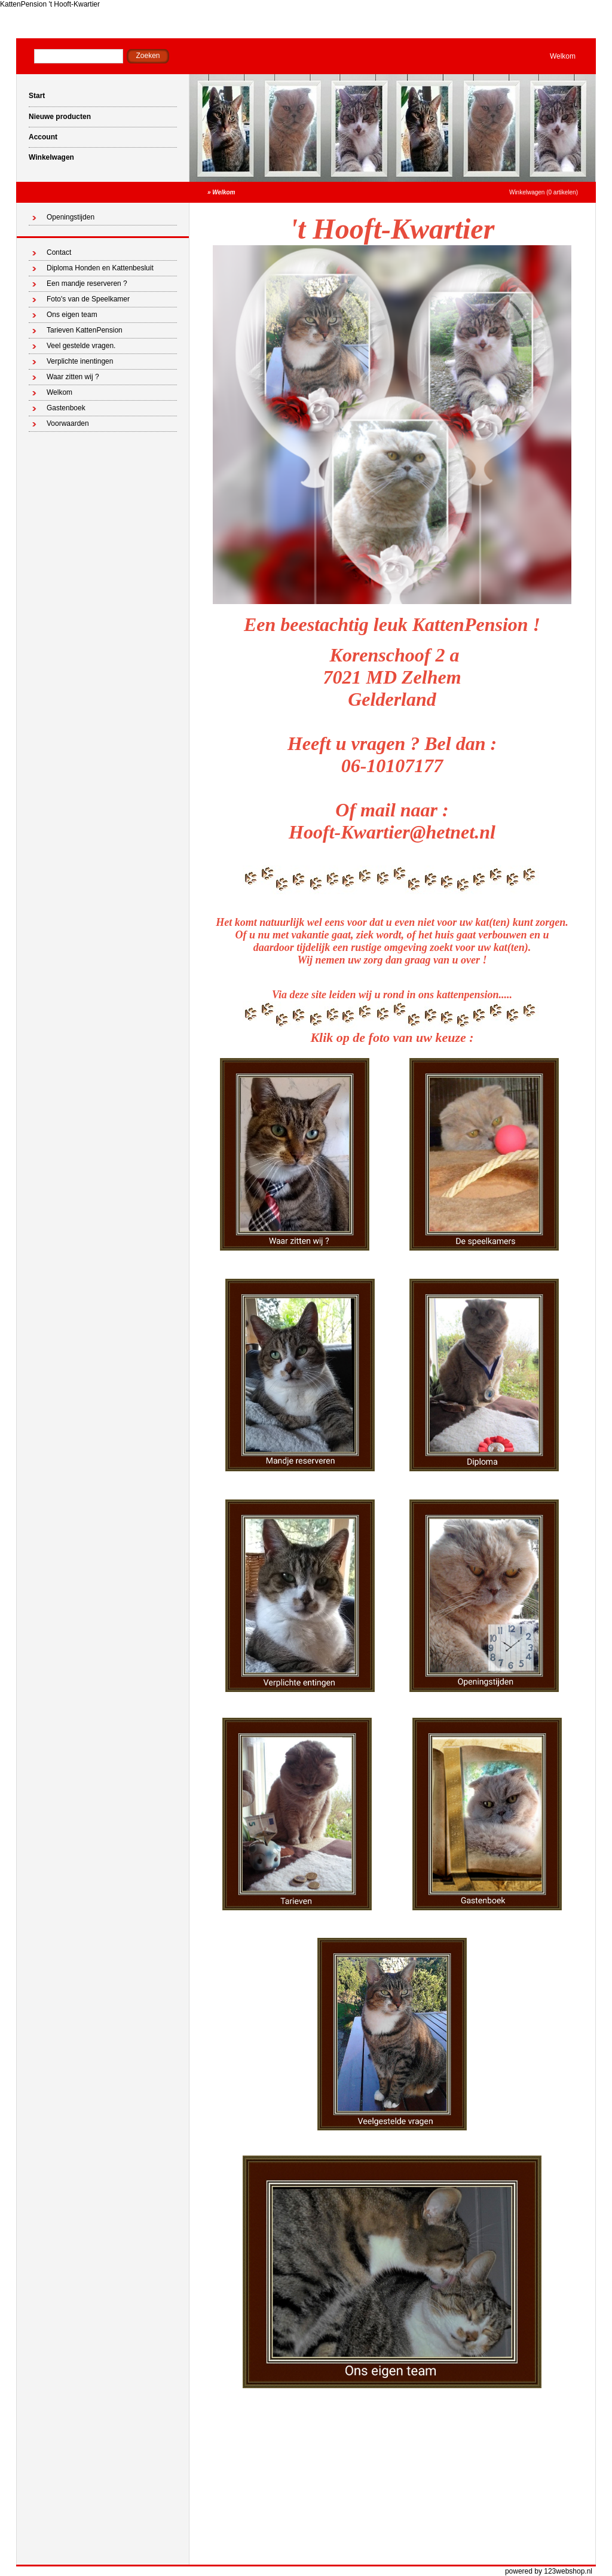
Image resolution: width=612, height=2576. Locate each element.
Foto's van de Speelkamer (88, 299)
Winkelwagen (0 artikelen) (543, 192)
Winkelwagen (51, 157)
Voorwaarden (68, 423)
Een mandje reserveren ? (87, 283)
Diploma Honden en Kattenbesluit (100, 268)
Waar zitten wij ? (73, 377)
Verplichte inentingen (80, 361)
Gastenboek (66, 408)
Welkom (563, 56)
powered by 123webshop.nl (548, 2571)
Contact (59, 252)
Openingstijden (70, 217)
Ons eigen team (72, 314)
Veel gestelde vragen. (81, 346)
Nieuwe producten (60, 116)
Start (37, 96)
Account (43, 137)
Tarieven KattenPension (85, 330)
